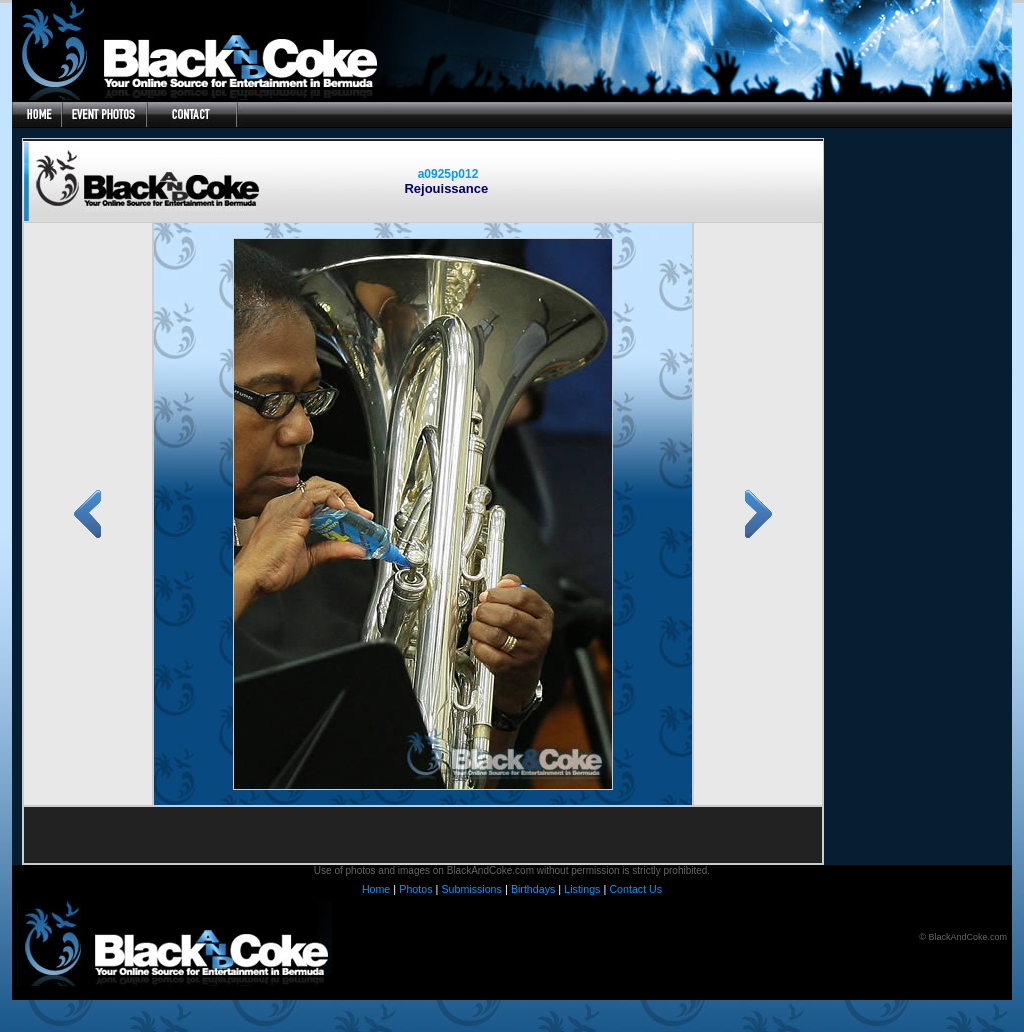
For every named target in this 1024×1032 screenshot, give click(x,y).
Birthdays (533, 889)
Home (376, 889)
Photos (415, 889)
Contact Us (635, 889)
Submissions (471, 889)
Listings (582, 889)
